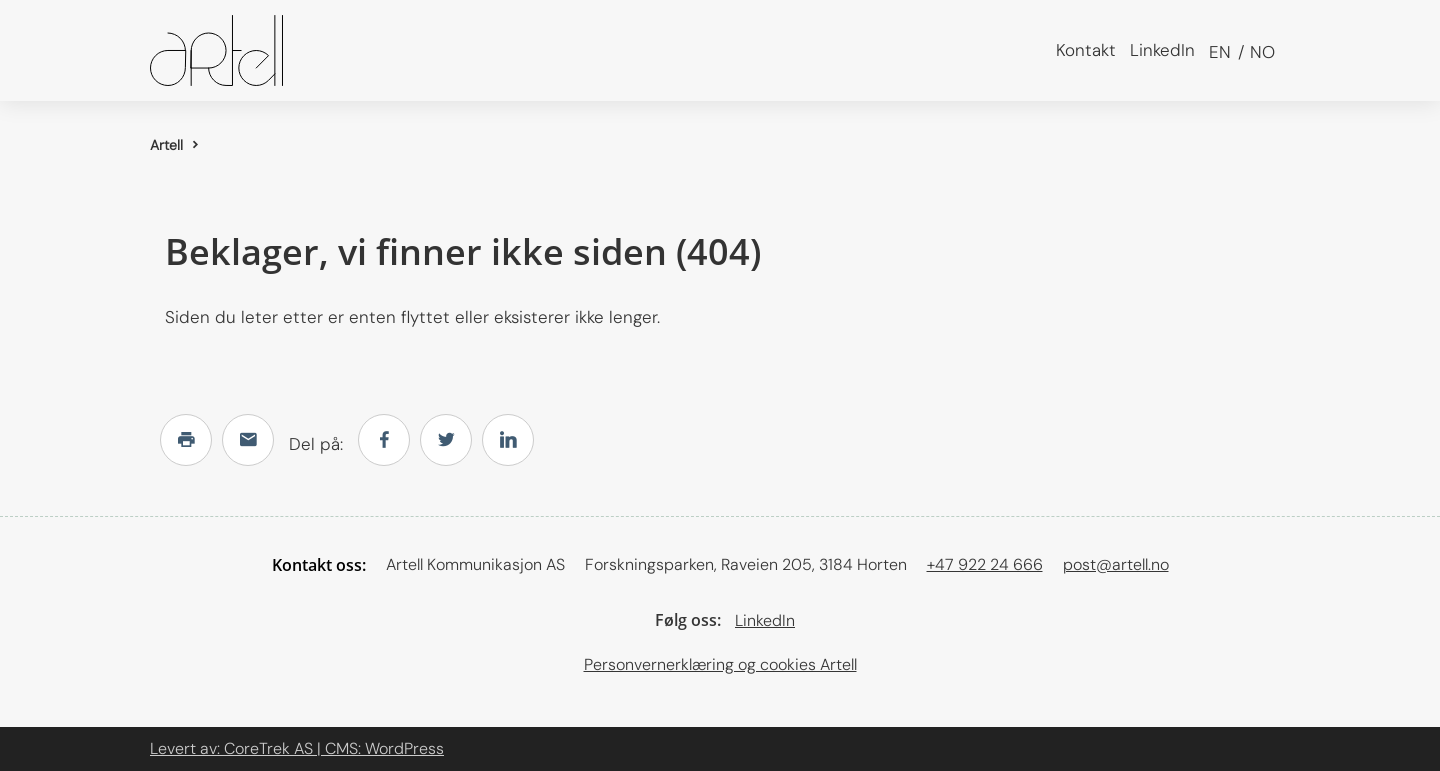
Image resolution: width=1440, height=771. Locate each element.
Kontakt (1086, 50)
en (1220, 52)
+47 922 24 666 (985, 564)
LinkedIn (1162, 50)
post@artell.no (1116, 564)
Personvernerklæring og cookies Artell (720, 664)
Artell (166, 145)
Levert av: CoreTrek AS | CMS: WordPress (297, 748)
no (1260, 52)
